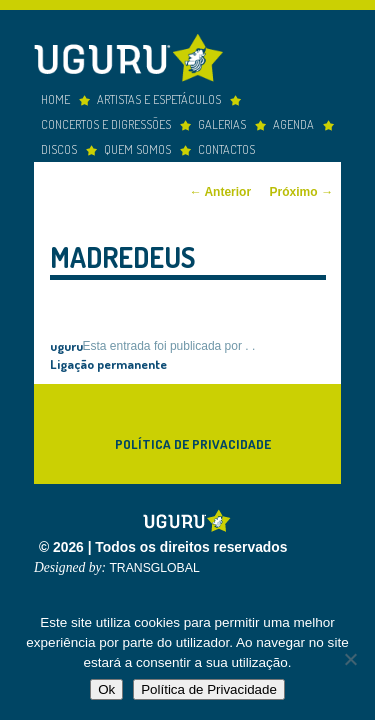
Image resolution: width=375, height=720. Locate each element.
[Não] (350, 659)
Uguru (134, 56)
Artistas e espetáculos (159, 95)
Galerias (222, 120)
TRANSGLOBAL (154, 565)
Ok (106, 689)
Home (55, 95)
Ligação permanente (108, 359)
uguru (66, 341)
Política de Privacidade (193, 439)
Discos (59, 145)
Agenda (293, 120)
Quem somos (137, 145)
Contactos (226, 145)
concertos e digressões (106, 120)
